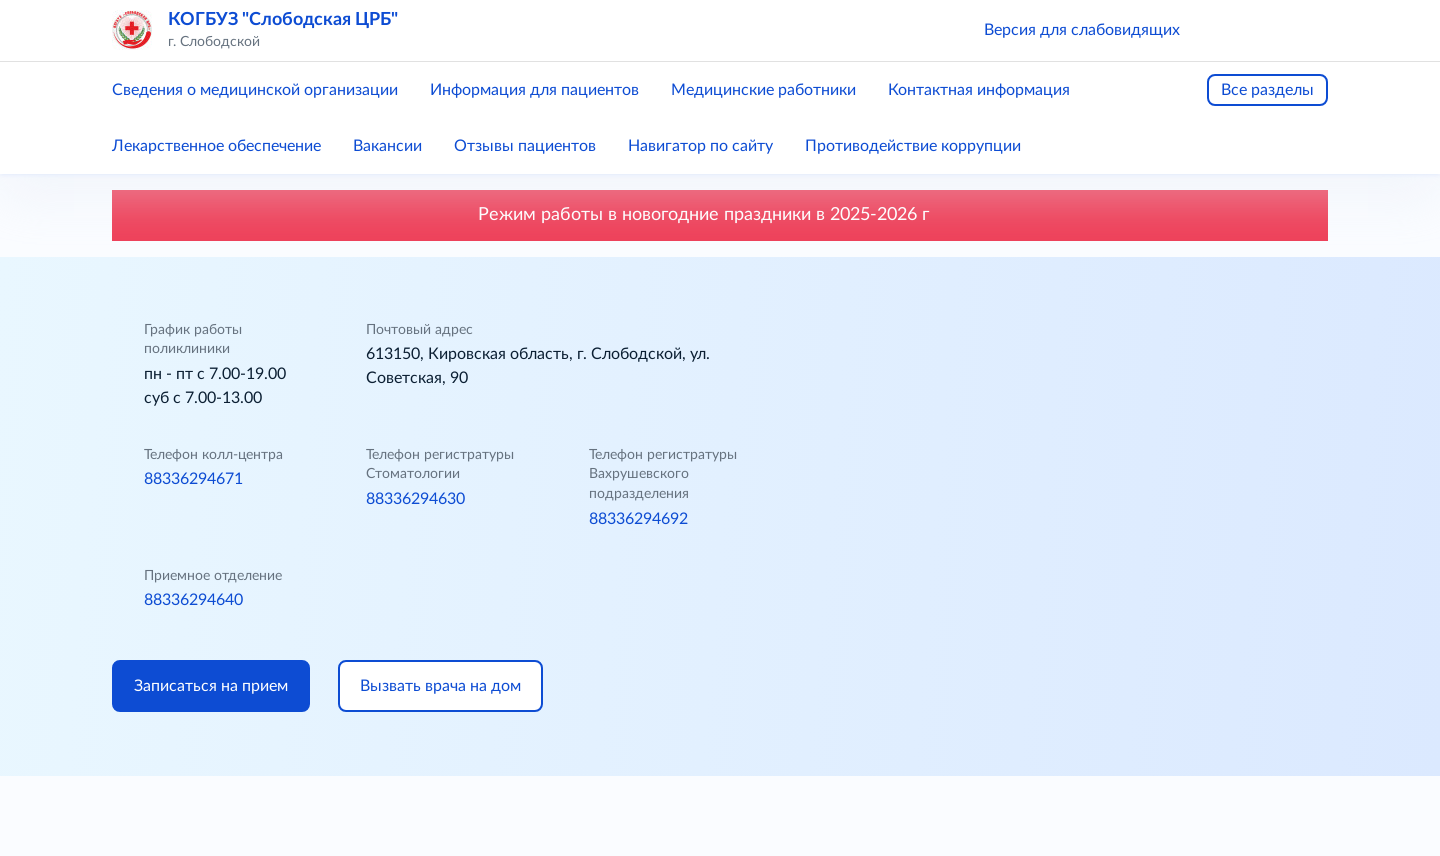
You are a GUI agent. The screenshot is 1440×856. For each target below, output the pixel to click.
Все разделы (1267, 90)
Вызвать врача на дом (440, 686)
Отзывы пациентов (525, 146)
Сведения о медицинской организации (255, 90)
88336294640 (193, 600)
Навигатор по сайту (700, 146)
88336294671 (193, 479)
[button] (1224, 30)
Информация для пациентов (534, 90)
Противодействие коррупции (913, 146)
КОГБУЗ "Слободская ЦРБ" (283, 20)
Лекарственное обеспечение (216, 146)
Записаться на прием (211, 686)
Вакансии (387, 146)
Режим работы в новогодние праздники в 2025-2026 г (720, 215)
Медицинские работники (763, 90)
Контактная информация (979, 90)
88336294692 (638, 519)
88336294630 (415, 499)
